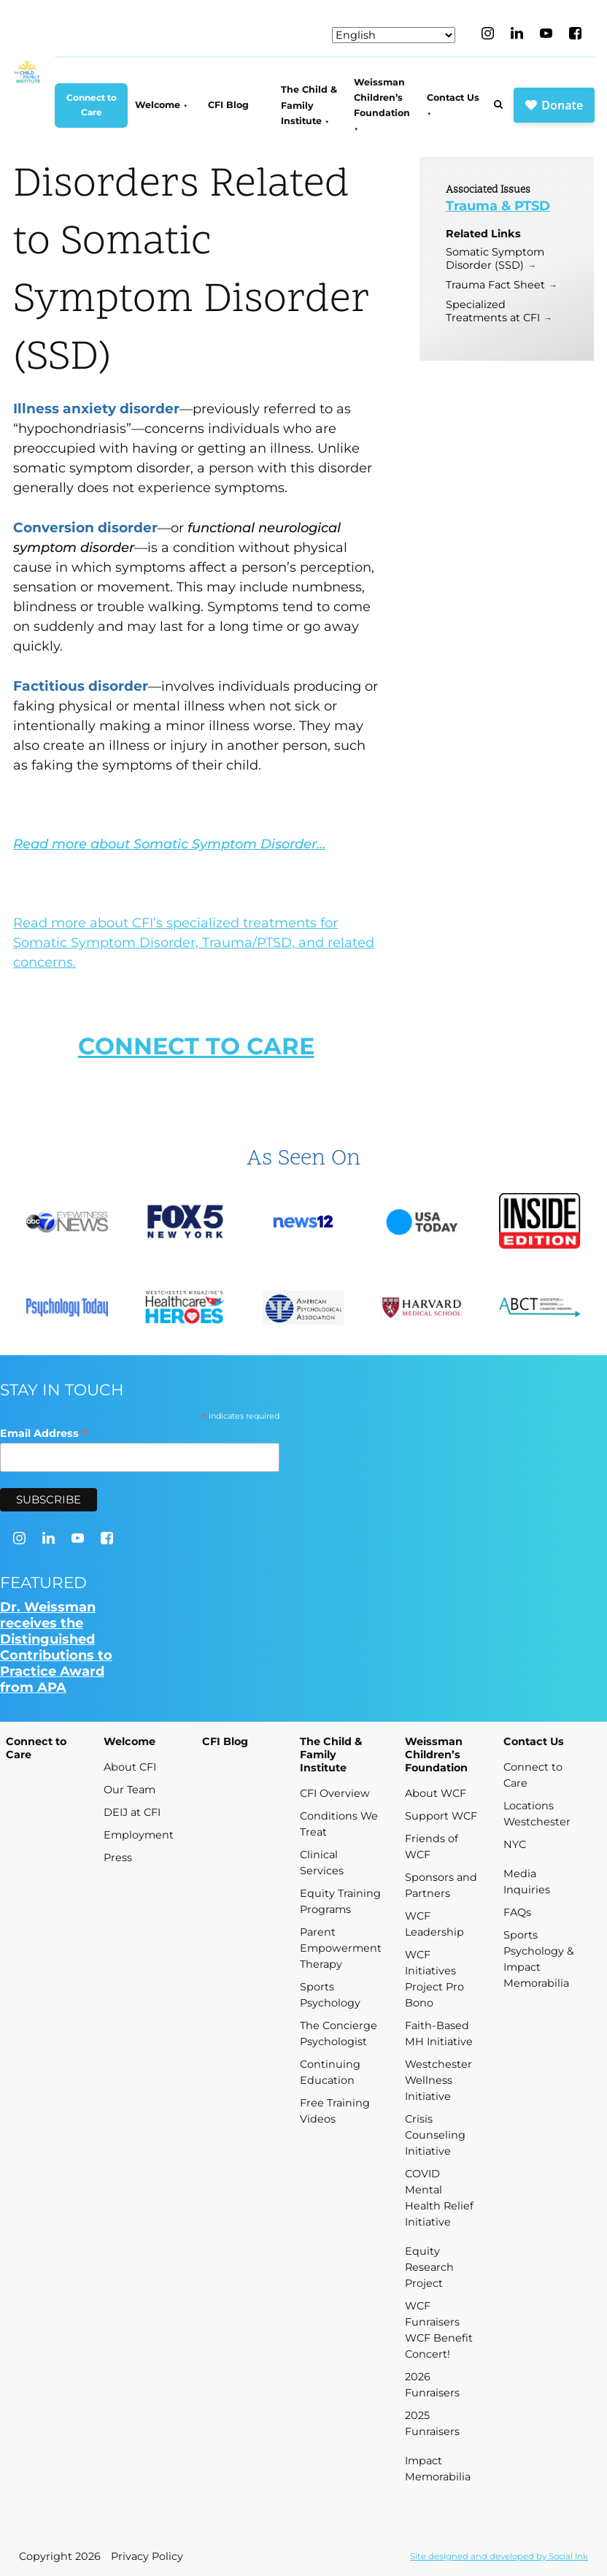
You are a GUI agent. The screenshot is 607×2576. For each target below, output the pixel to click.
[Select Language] (393, 35)
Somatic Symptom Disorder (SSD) (495, 258)
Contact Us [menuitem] (453, 97)
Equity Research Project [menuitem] (429, 2267)
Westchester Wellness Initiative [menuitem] (438, 2080)
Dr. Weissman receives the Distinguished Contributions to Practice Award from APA (56, 1647)
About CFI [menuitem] (130, 1767)
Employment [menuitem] (139, 1834)
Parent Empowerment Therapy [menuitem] (341, 1948)
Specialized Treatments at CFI (493, 311)
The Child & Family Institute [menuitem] (309, 105)
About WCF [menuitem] (435, 1793)
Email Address (44, 1433)
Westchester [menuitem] (537, 1821)
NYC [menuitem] (514, 1844)
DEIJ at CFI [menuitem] (132, 1812)
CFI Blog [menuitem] (228, 104)
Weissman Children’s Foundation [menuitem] (382, 98)
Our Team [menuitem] (129, 1789)
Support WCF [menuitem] (441, 1815)
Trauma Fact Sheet (495, 284)
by (499, 2556)
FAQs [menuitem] (517, 1912)
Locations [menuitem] (528, 1805)
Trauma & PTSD (498, 206)
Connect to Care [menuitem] (91, 105)
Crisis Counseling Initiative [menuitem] (435, 2135)
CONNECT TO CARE (196, 1046)
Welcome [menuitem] (157, 104)
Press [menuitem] (118, 1857)
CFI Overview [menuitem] (335, 1793)
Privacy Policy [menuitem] (147, 2556)
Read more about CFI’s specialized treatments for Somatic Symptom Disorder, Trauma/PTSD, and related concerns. (193, 942)
